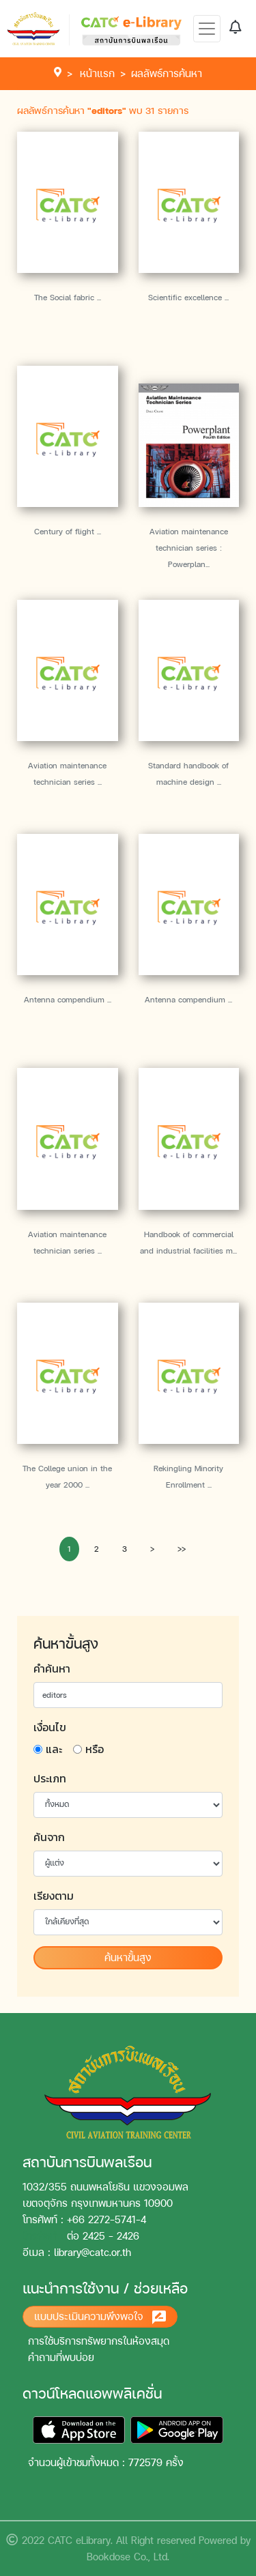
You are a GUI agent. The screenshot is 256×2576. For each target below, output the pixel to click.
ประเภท (49, 1778)
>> (181, 1549)
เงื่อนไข (49, 1727)
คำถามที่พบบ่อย (61, 2357)
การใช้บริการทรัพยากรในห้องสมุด (98, 2340)
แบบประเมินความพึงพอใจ (100, 2317)
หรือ (94, 1749)
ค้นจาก (49, 1837)
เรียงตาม (53, 1895)
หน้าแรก (97, 73)
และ (54, 1749)
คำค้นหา (51, 1668)
